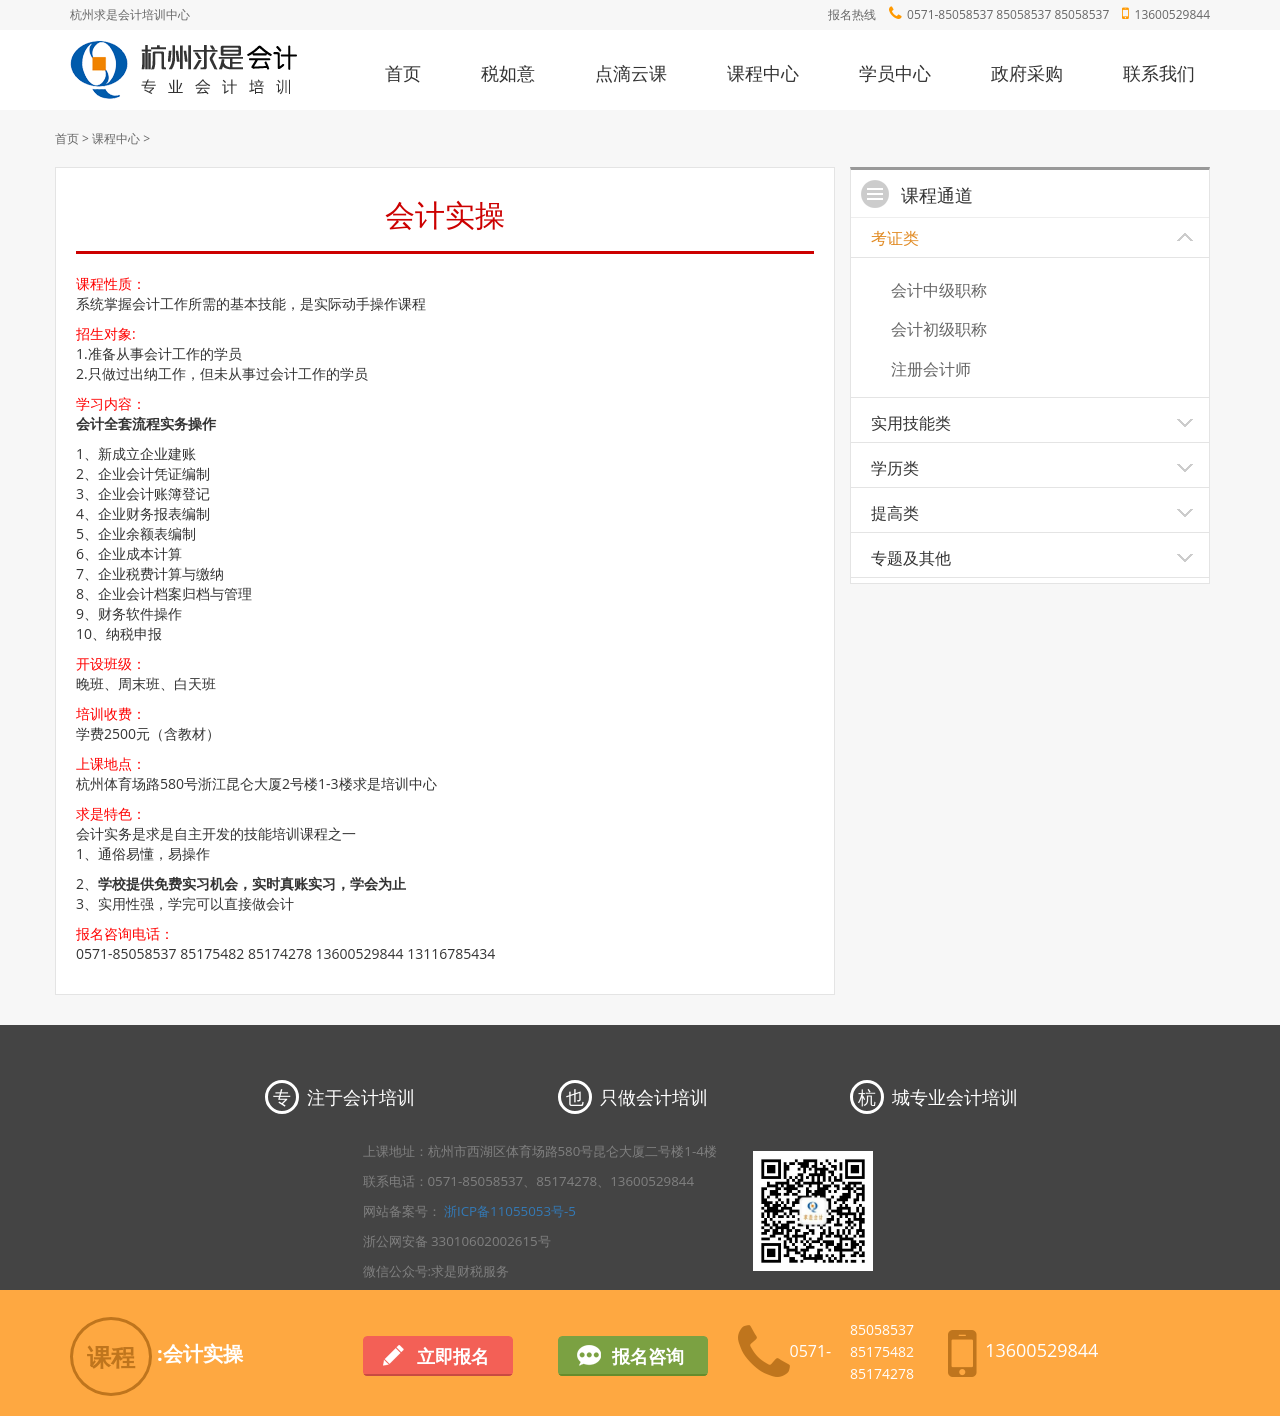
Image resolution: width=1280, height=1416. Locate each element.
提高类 (895, 513)
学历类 (895, 468)
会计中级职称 (939, 290)
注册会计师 (931, 369)
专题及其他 (911, 558)
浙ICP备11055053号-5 (510, 1211)
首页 (403, 73)
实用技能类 (911, 423)
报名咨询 (648, 1356)
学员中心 (895, 73)
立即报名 (453, 1356)
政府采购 (1027, 73)
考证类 (895, 238)
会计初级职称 (939, 329)
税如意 (508, 73)
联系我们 (1159, 73)
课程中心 (763, 73)
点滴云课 (631, 73)
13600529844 (1172, 14)
